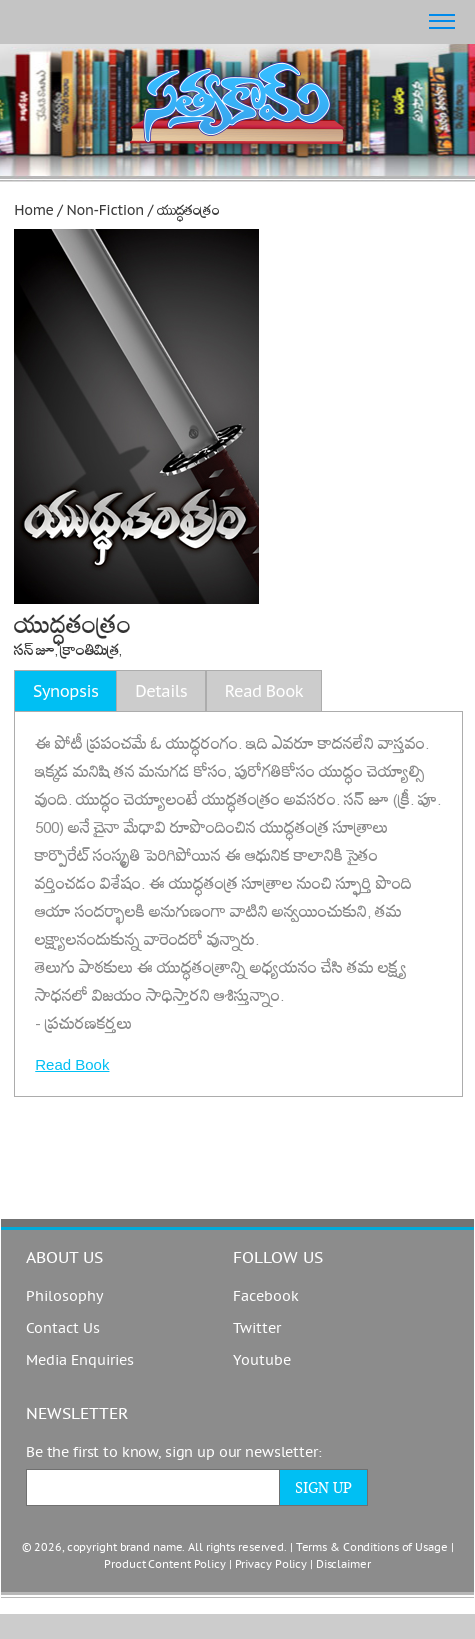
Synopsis (65, 691)
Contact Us (63, 1328)
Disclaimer (343, 1564)
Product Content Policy (165, 1564)
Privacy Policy (271, 1564)
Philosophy (64, 1296)
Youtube (262, 1360)
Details (161, 691)
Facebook (266, 1296)
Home (33, 210)
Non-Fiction (105, 210)
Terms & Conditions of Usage (372, 1547)
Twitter (257, 1328)
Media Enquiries (80, 1360)
